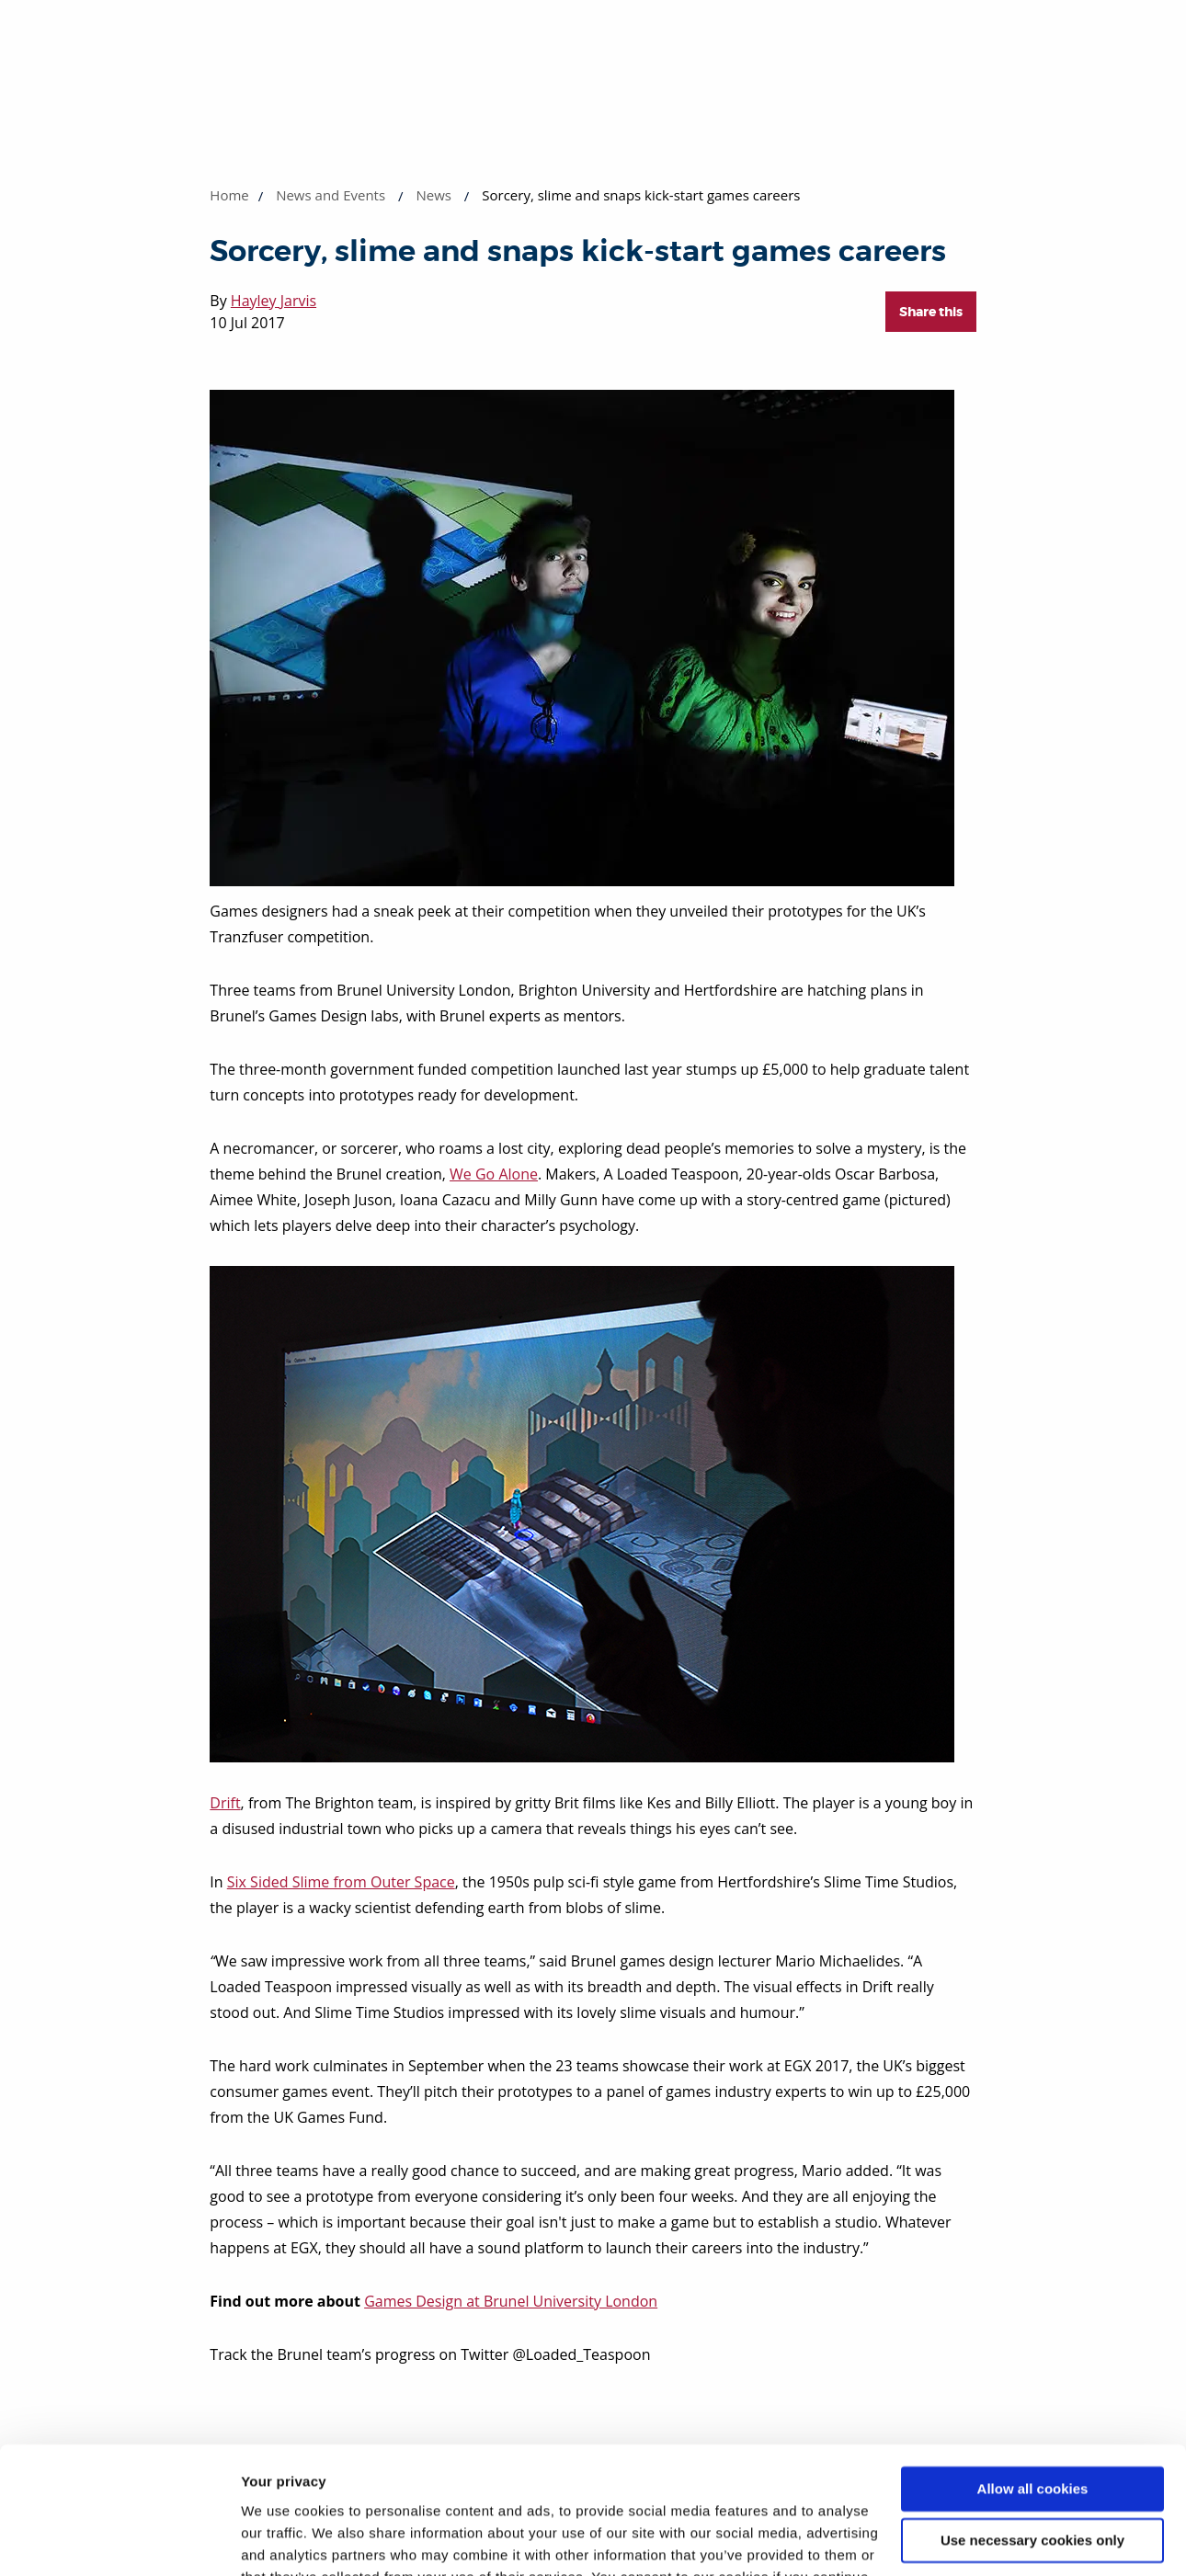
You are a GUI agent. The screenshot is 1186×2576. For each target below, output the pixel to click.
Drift (225, 1803)
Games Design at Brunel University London (510, 2301)
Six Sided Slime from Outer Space (341, 1882)
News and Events (330, 195)
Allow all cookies (1033, 2379)
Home (229, 195)
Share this (931, 311)
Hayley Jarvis (273, 301)
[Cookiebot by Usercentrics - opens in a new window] (119, 2540)
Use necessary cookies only (1032, 2430)
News (433, 195)
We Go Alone (494, 1174)
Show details (283, 2540)
